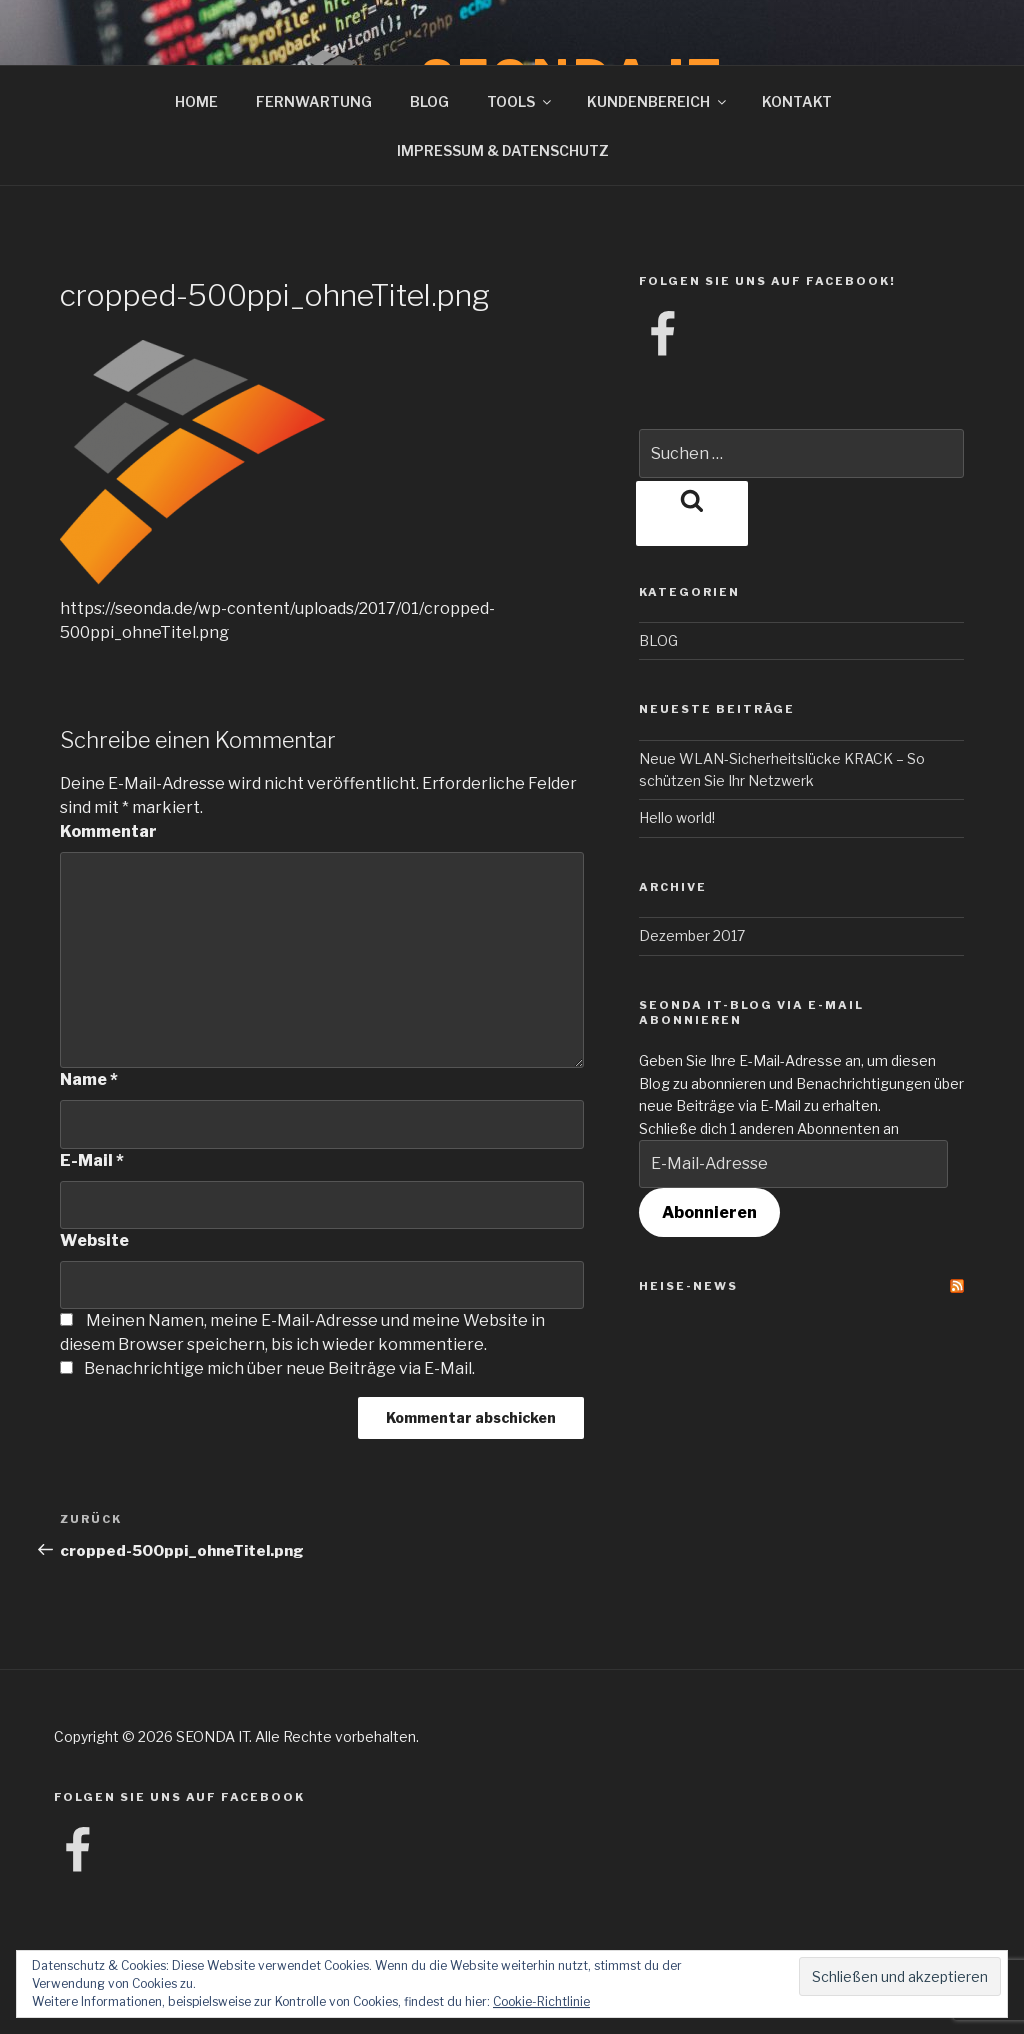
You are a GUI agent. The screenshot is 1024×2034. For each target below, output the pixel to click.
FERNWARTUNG (314, 101)
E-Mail (92, 1160)
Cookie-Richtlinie (541, 2001)
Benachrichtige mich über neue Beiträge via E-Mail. (279, 1368)
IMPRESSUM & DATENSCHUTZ (503, 150)
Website (94, 1240)
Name (89, 1079)
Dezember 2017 (692, 935)
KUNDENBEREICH (658, 101)
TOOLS (520, 101)
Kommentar (108, 831)
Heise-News (688, 1286)
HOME (196, 101)
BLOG (429, 101)
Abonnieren (709, 1212)
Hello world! (677, 817)
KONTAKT (797, 101)
